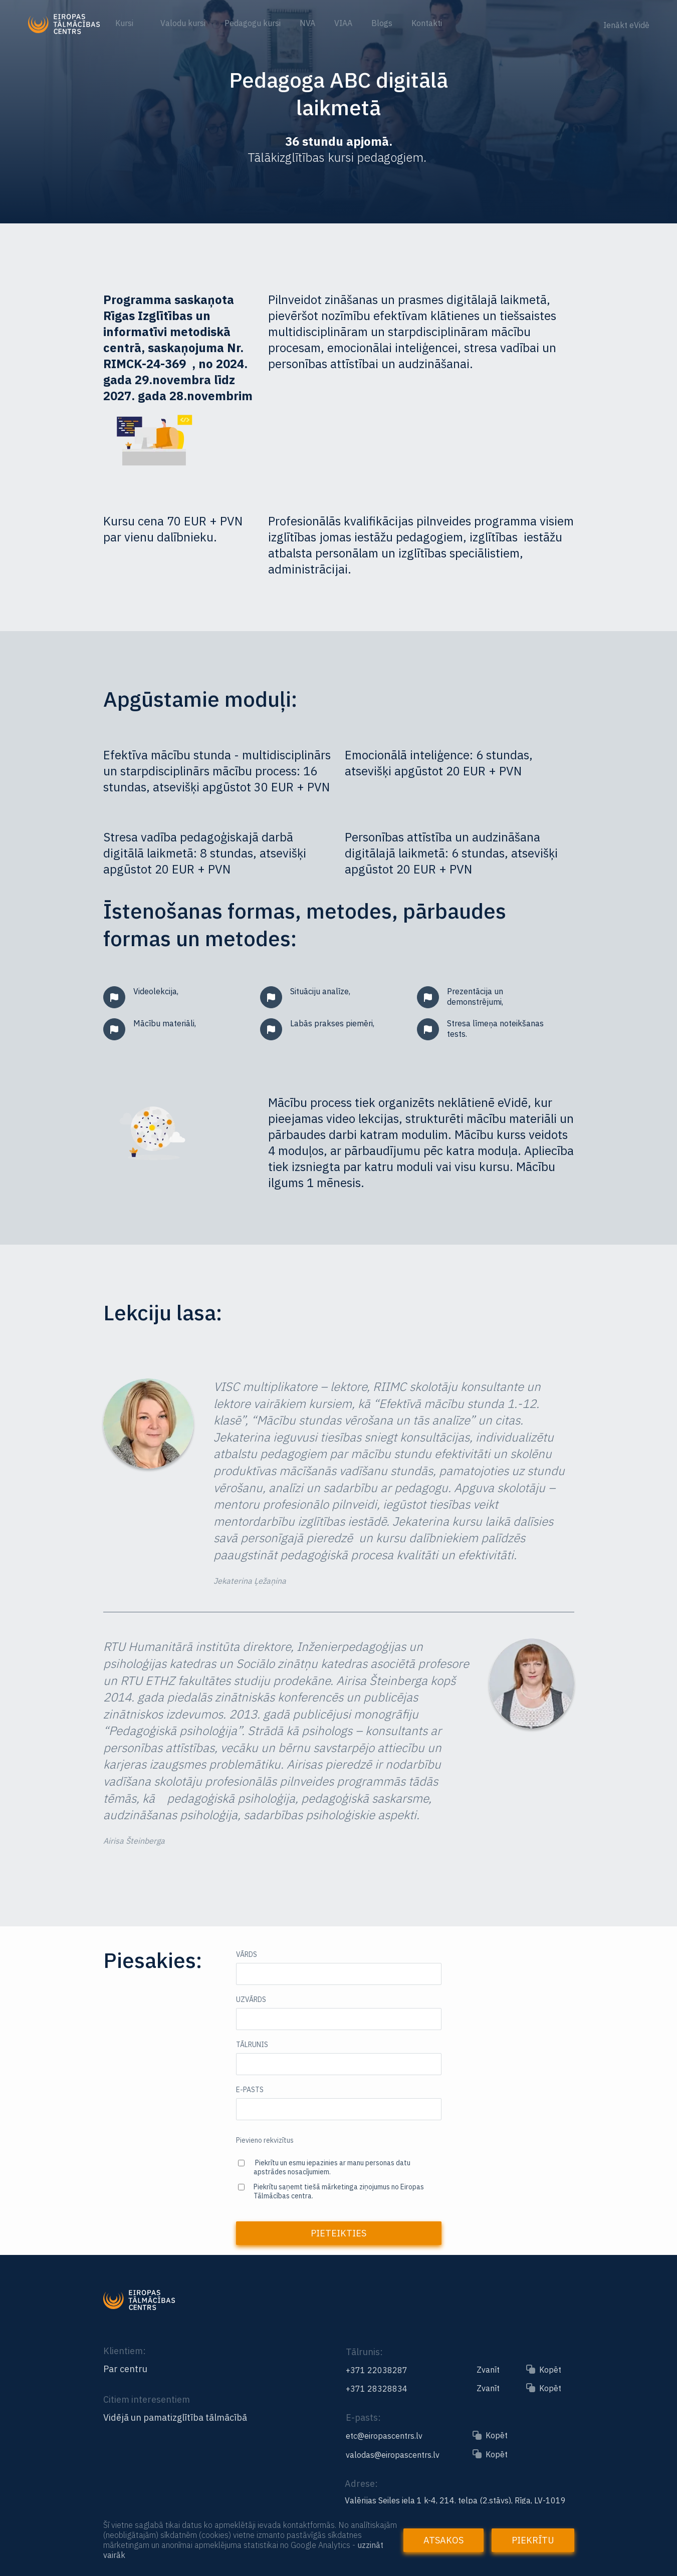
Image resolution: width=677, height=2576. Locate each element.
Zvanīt (488, 2370)
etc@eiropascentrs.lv (384, 2436)
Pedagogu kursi (252, 23)
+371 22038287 (376, 2370)
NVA (307, 23)
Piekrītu (533, 2540)
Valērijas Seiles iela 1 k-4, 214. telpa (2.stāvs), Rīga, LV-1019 (455, 2500)
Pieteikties (338, 2233)
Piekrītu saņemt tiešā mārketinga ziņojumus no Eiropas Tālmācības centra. (339, 2191)
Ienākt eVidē (626, 25)
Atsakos (443, 2540)
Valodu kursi (182, 23)
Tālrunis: (364, 2352)
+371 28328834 (376, 2389)
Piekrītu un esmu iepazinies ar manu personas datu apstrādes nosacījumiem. (332, 2167)
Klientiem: (124, 2351)
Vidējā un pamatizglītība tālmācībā (175, 2417)
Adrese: (361, 2483)
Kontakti (426, 23)
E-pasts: (363, 2417)
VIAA (343, 23)
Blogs (381, 23)
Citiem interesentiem (146, 2399)
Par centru (125, 2369)
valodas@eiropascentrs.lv (392, 2455)
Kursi (125, 23)
